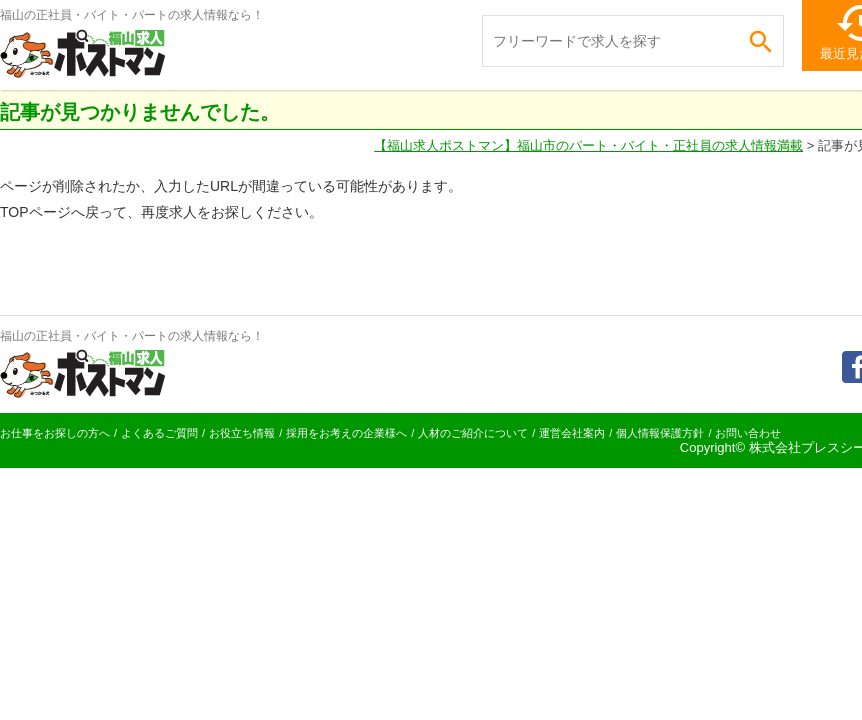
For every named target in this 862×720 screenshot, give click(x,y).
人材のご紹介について (473, 433)
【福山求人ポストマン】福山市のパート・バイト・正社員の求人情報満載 (588, 145)
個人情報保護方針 (660, 433)
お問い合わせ (748, 433)
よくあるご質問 (159, 433)
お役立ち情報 (242, 433)
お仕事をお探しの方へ (55, 433)
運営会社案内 (572, 433)
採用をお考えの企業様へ (346, 433)
